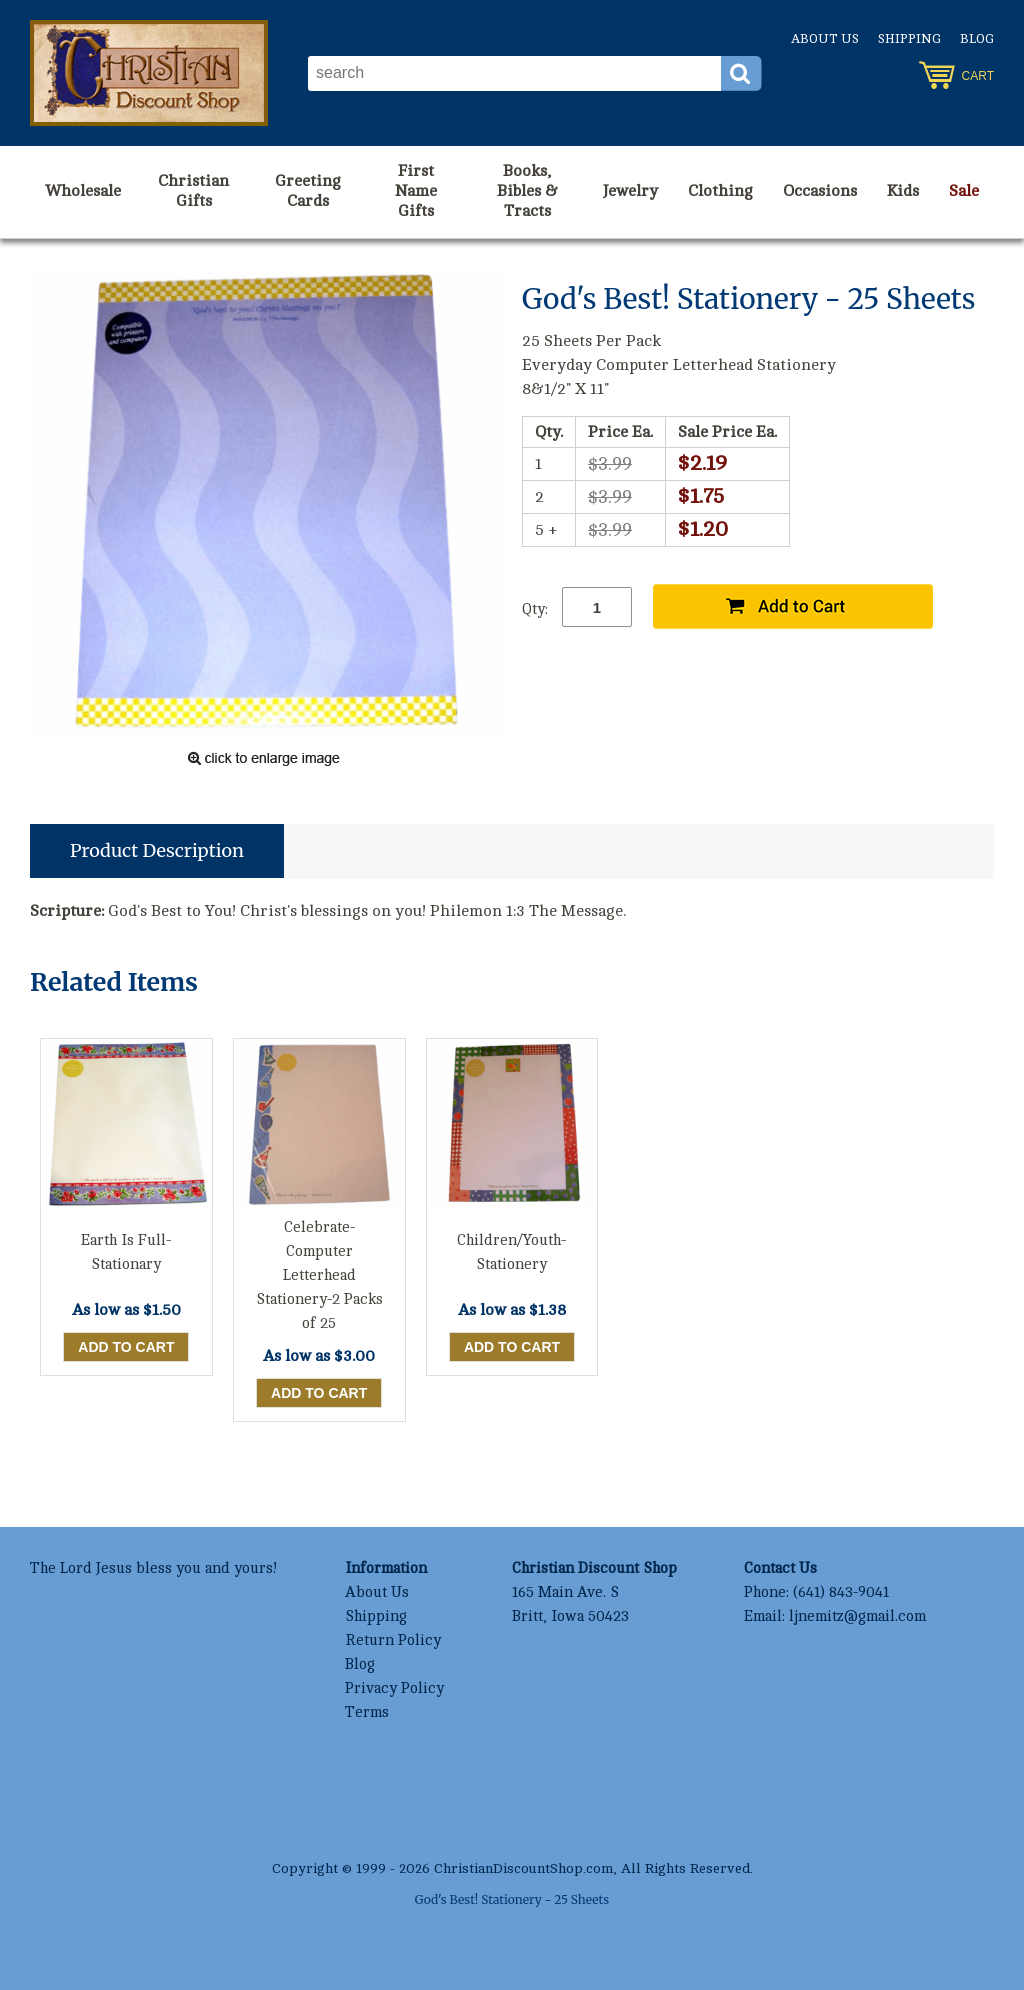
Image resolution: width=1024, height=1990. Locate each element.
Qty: (535, 609)
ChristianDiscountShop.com (523, 1868)
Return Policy (393, 1640)
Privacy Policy (394, 1688)
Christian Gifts (193, 191)
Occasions (820, 191)
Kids (903, 191)
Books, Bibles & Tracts (527, 191)
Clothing (720, 191)
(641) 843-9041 (841, 1592)
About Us (825, 39)
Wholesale (83, 191)
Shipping (909, 39)
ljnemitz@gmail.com (857, 1616)
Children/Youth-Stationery (511, 1252)
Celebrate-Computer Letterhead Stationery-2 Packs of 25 (319, 1275)
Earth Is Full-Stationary (126, 1252)
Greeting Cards (308, 191)
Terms (367, 1712)
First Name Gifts (416, 191)
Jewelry (630, 191)
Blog (977, 39)
